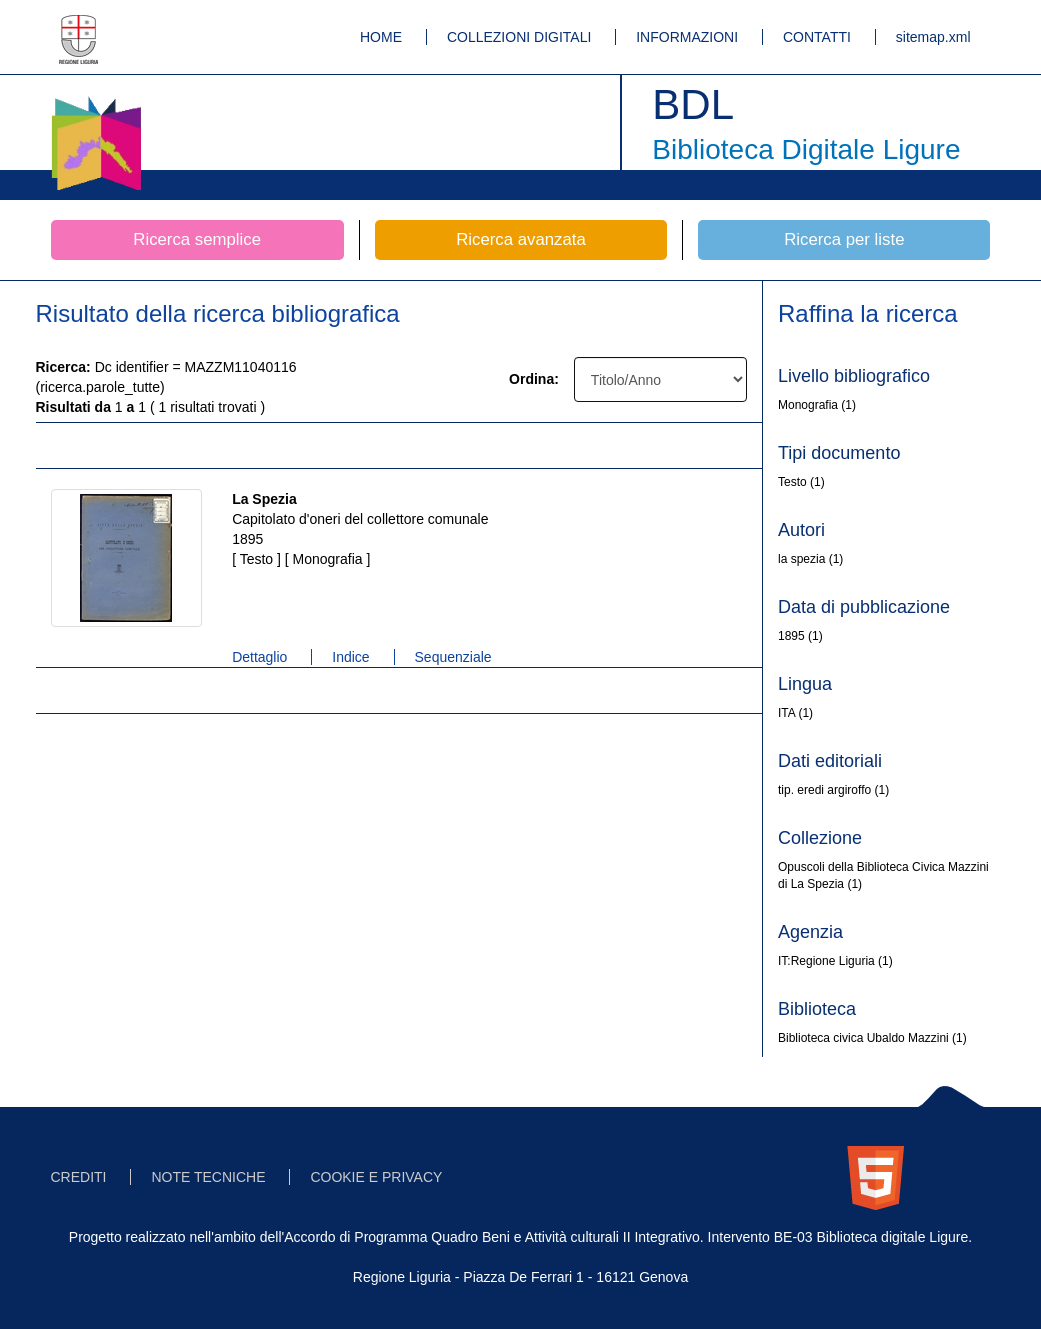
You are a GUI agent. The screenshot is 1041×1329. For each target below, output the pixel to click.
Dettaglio (259, 657)
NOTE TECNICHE (208, 1177)
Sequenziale (453, 657)
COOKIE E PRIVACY (376, 1177)
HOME (381, 37)
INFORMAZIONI (687, 37)
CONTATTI (817, 37)
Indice (350, 657)
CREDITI (79, 1177)
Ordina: (534, 379)
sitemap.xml (933, 37)
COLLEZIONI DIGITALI (519, 37)
